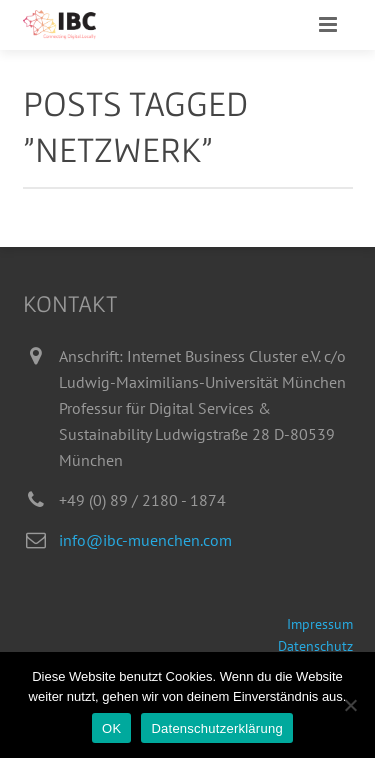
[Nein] (350, 705)
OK (111, 728)
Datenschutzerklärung (216, 728)
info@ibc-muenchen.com (145, 540)
